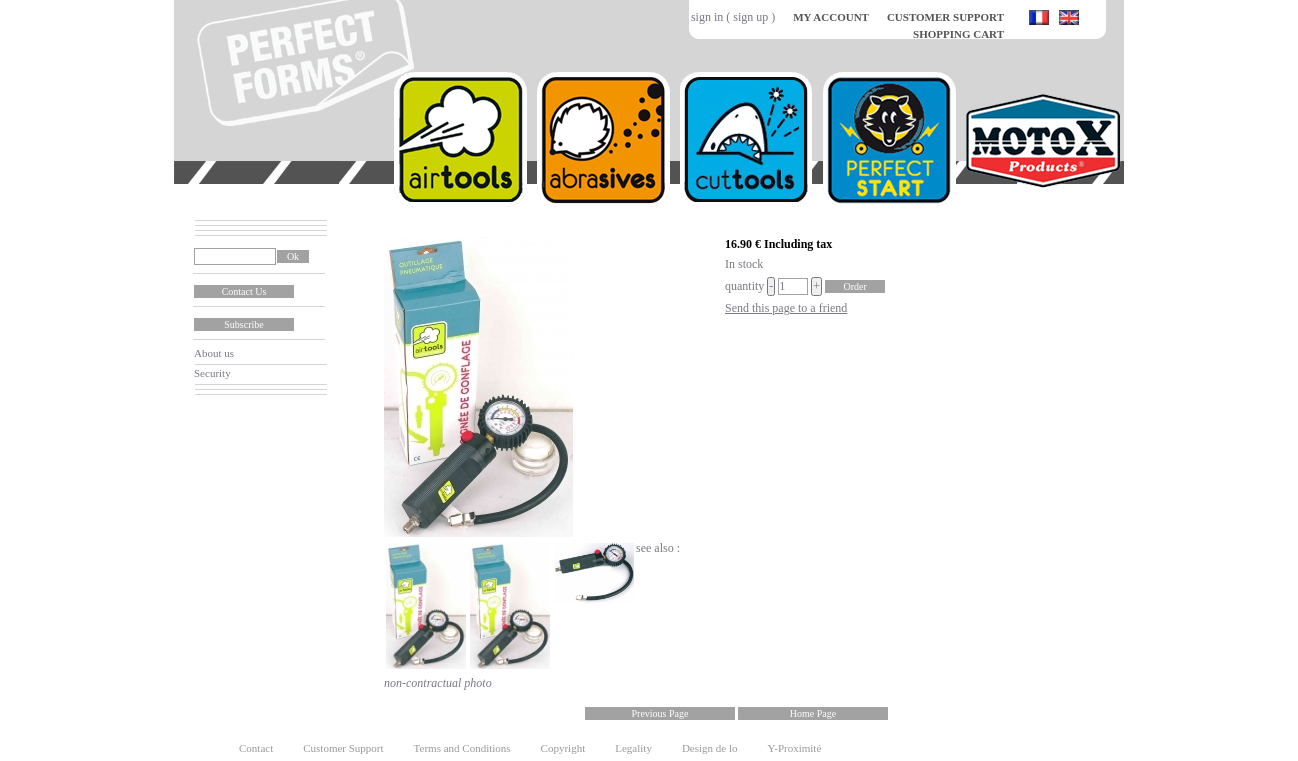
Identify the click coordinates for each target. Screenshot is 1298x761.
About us (214, 353)
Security (212, 373)
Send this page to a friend (786, 308)
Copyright (563, 748)
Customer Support (343, 748)
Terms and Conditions (462, 748)
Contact (256, 748)
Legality (633, 748)
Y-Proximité (795, 748)
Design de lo (710, 748)
